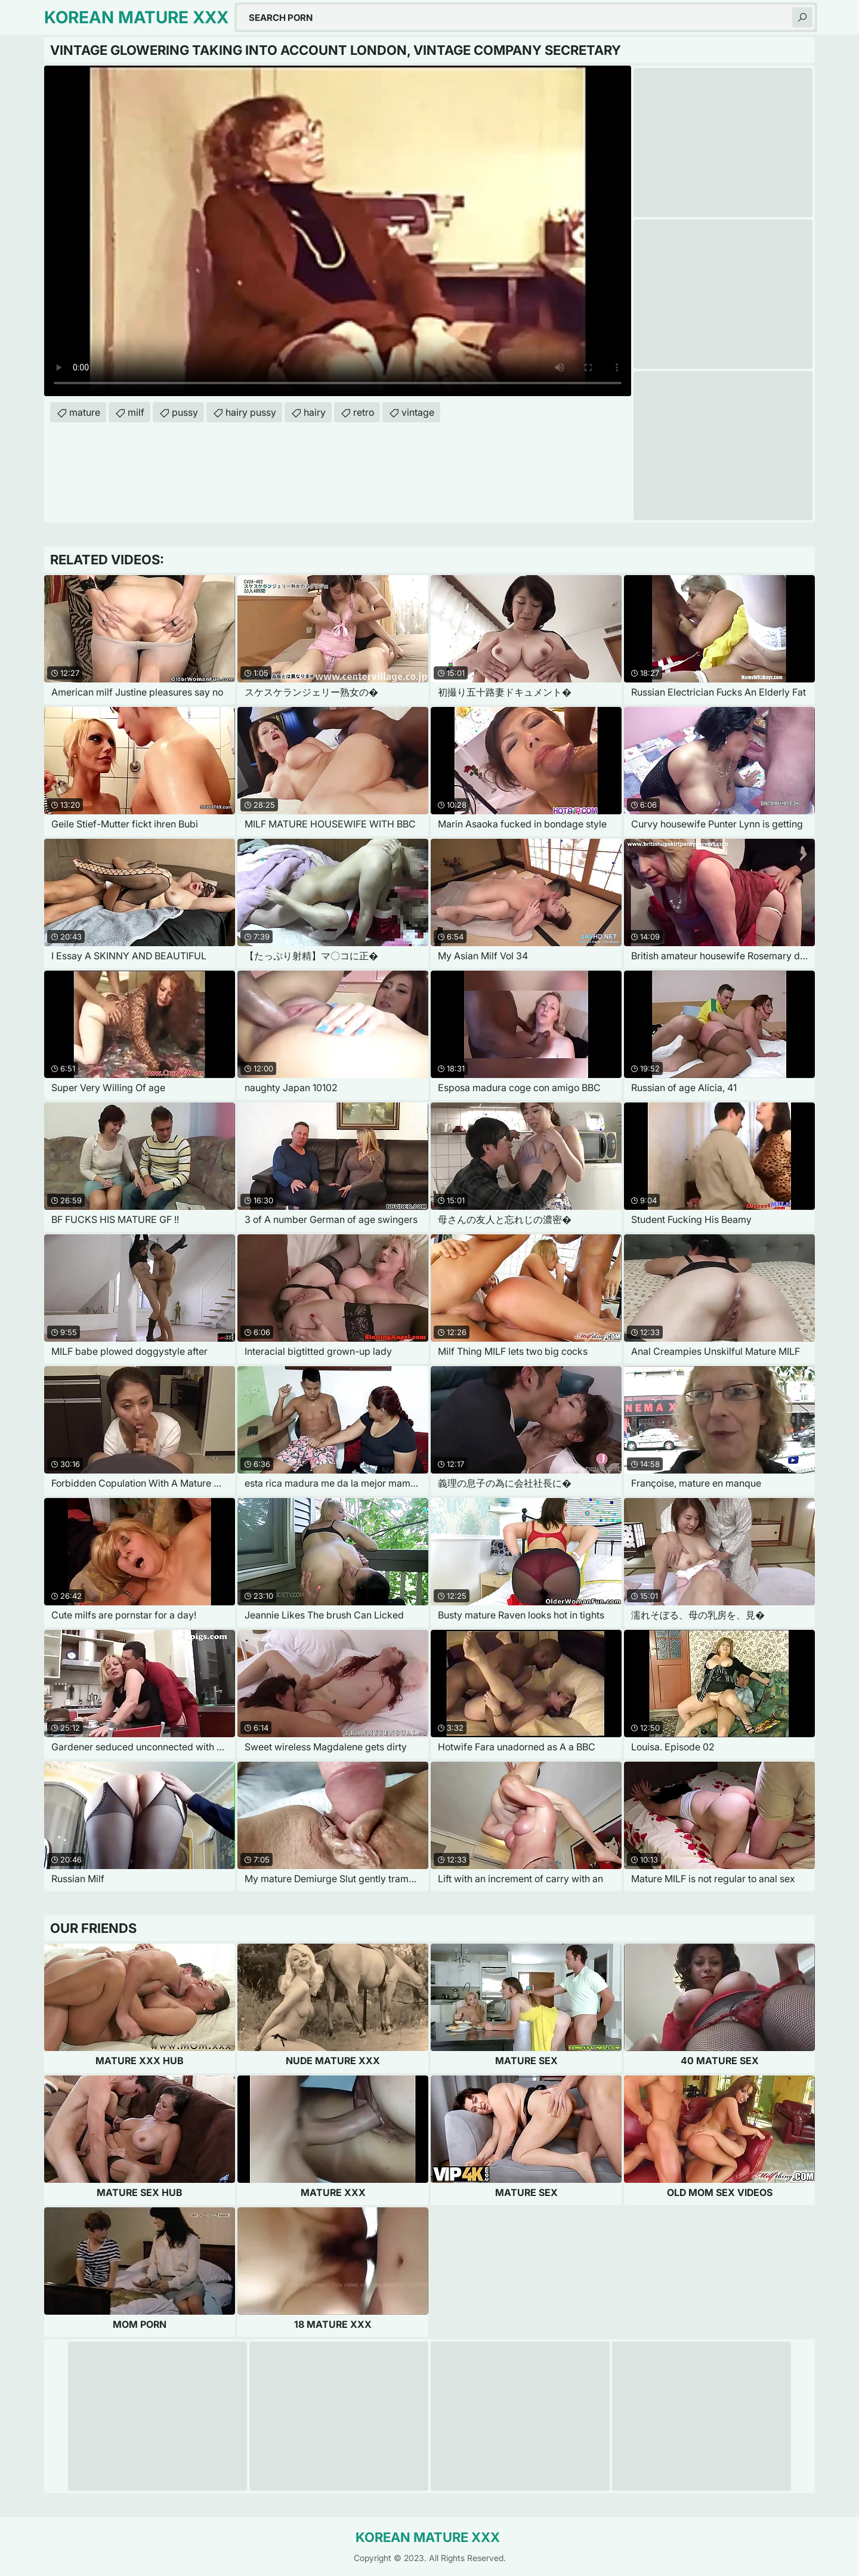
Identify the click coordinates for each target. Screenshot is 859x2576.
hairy (315, 412)
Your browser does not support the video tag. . (337, 231)
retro (363, 412)
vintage (417, 412)
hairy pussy (250, 412)
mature (84, 412)
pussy (185, 412)
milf (136, 412)
